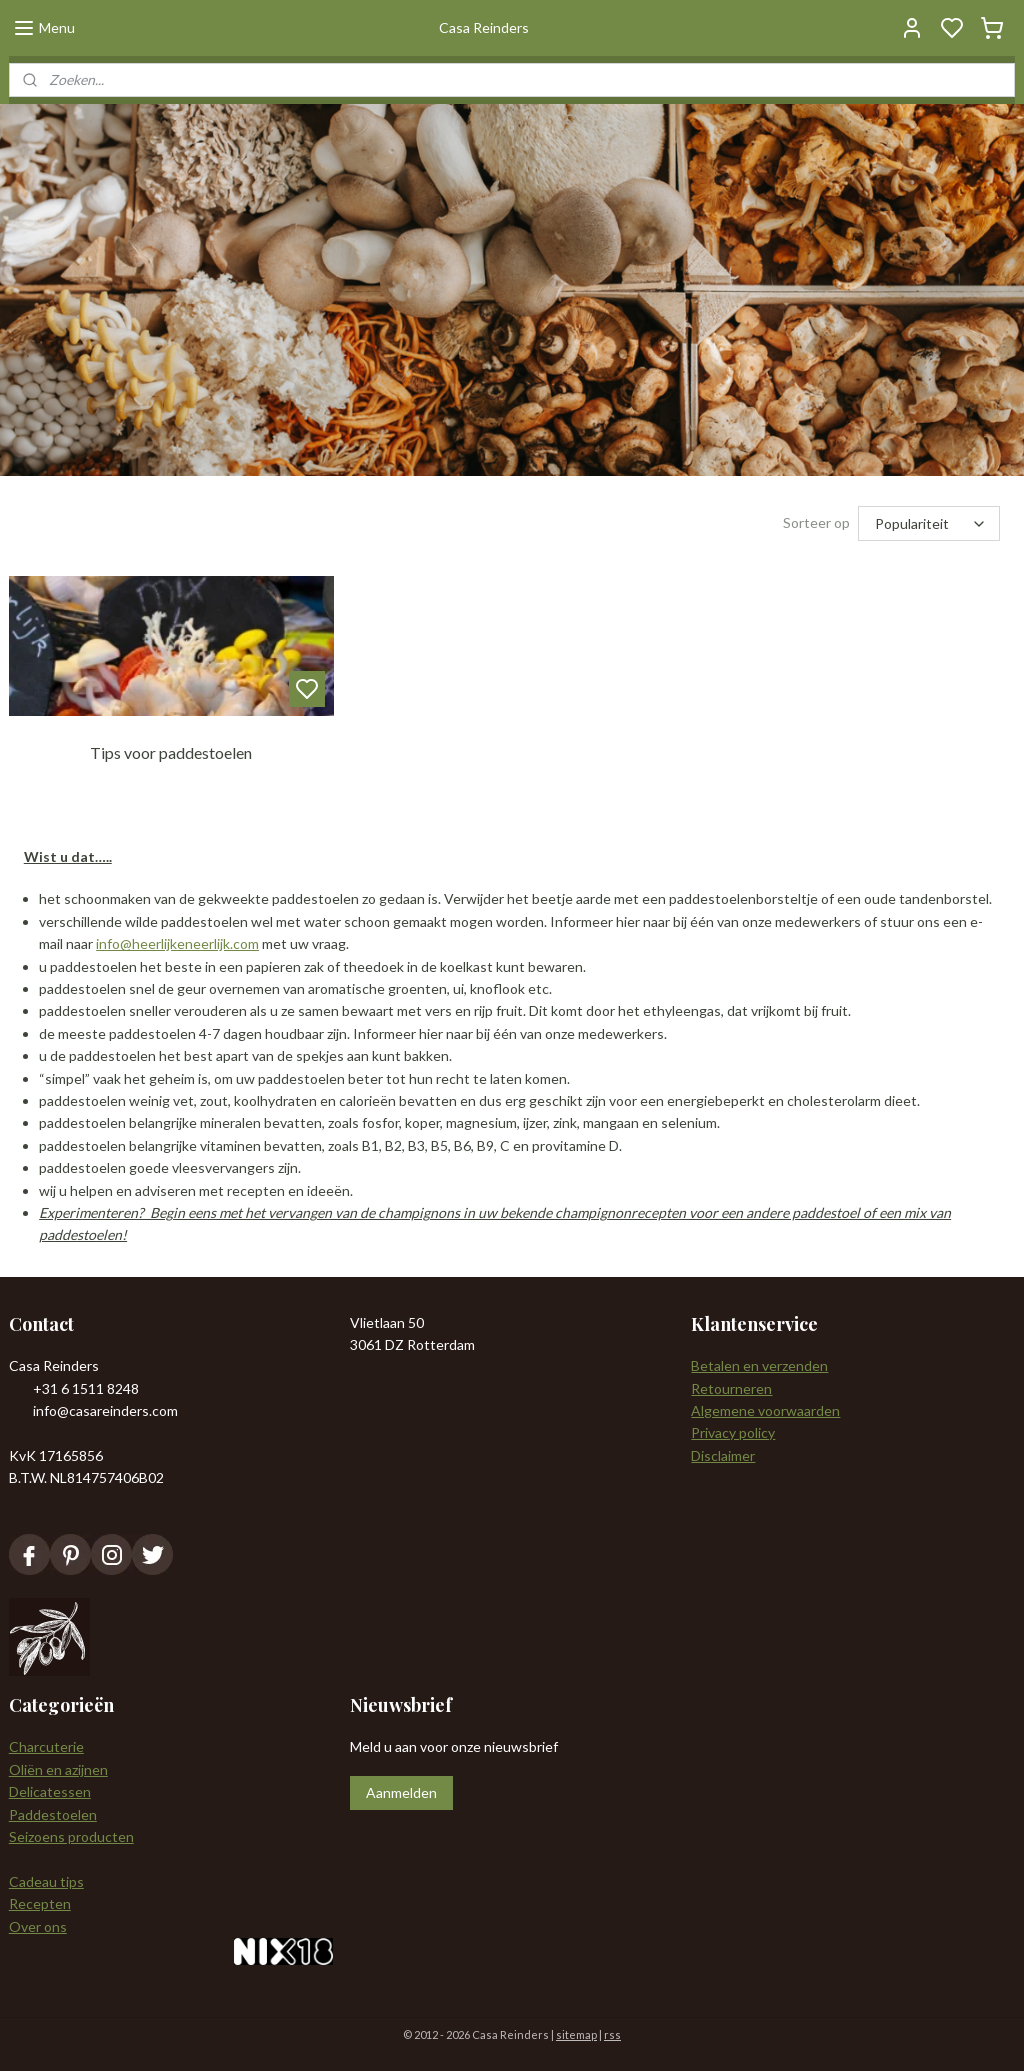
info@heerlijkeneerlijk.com (177, 944)
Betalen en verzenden (759, 1365)
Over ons (38, 1926)
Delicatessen (50, 1791)
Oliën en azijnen (58, 1769)
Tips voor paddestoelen (171, 752)
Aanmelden (401, 1792)
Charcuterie (46, 1746)
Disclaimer (723, 1455)
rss (612, 2034)
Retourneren (731, 1388)
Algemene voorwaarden (765, 1410)
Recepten (40, 1903)
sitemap (576, 2034)
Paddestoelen (53, 1814)
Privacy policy (733, 1432)
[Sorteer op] (929, 523)
